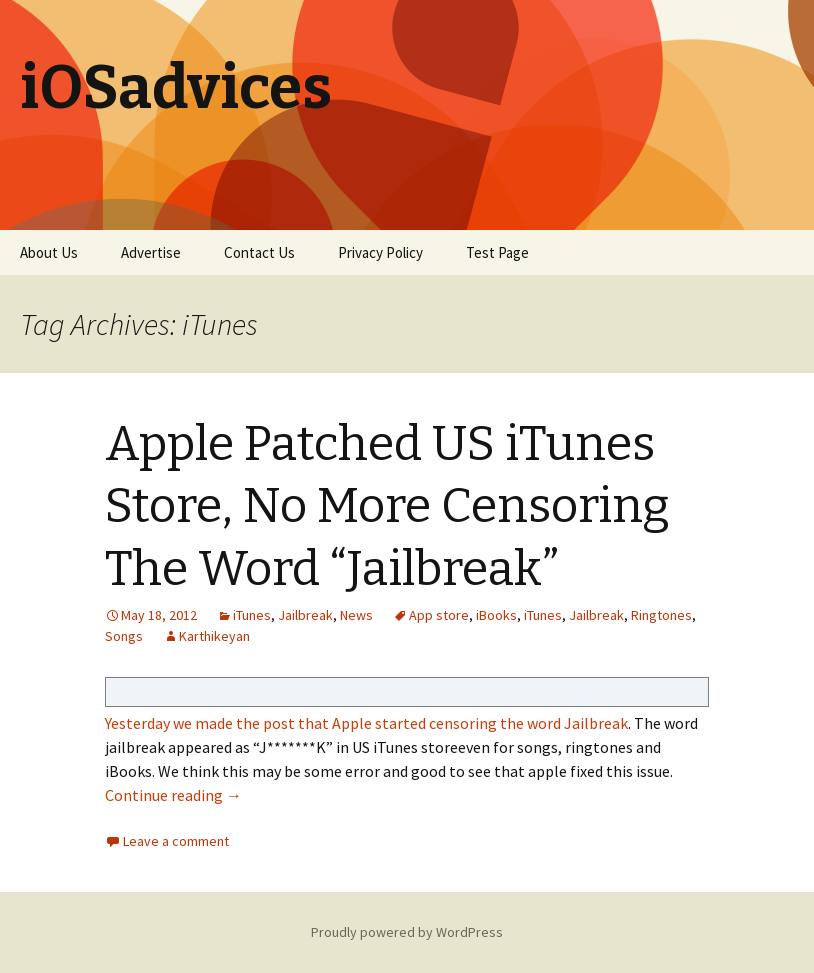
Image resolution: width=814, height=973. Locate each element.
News (356, 615)
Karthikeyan (214, 636)
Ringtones (661, 615)
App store (439, 615)
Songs (124, 636)
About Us (49, 252)
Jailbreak (305, 615)
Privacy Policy (380, 252)
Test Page (497, 252)
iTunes (252, 615)
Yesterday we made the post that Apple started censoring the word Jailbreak (366, 723)
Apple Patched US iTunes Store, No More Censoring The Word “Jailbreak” (387, 506)
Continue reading (173, 795)
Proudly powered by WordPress (407, 932)
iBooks (496, 615)
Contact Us (259, 252)
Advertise (151, 252)
